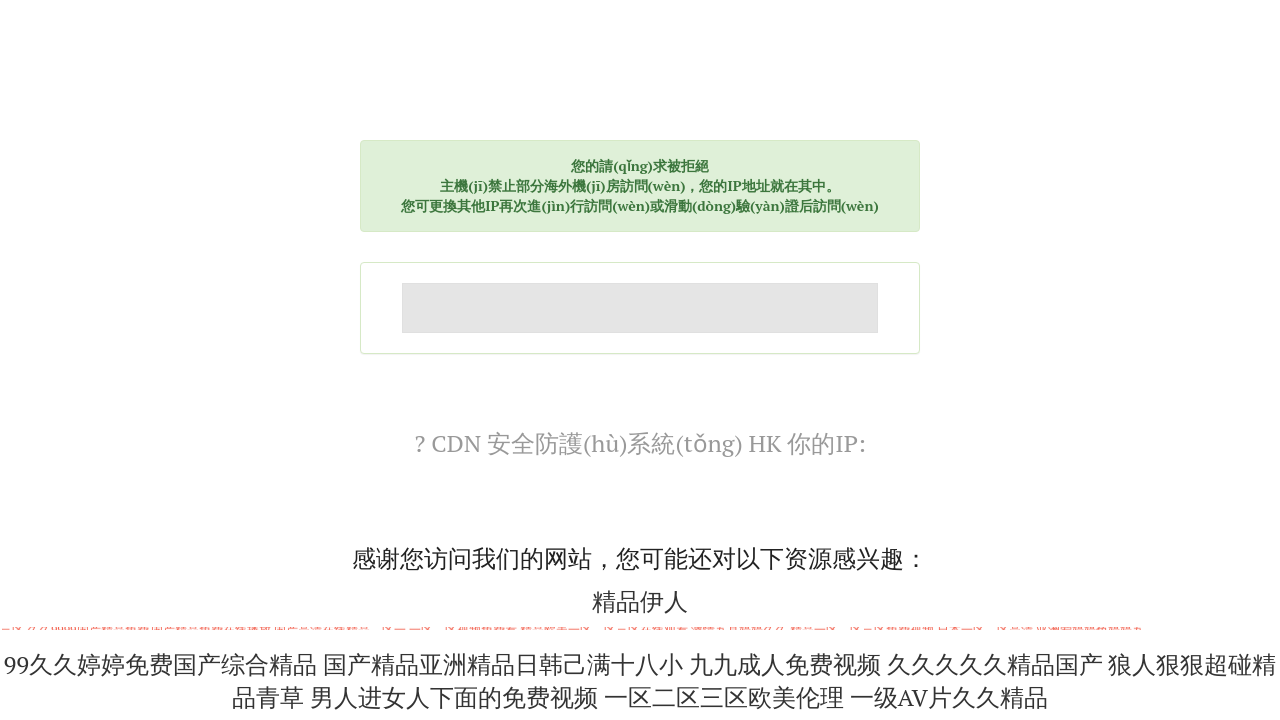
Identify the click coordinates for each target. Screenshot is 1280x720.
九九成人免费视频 (785, 664)
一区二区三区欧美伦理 (724, 697)
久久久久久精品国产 (995, 664)
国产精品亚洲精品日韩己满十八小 (503, 664)
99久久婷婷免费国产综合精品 (161, 664)
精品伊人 (640, 601)
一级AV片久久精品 (949, 697)
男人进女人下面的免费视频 (454, 697)
